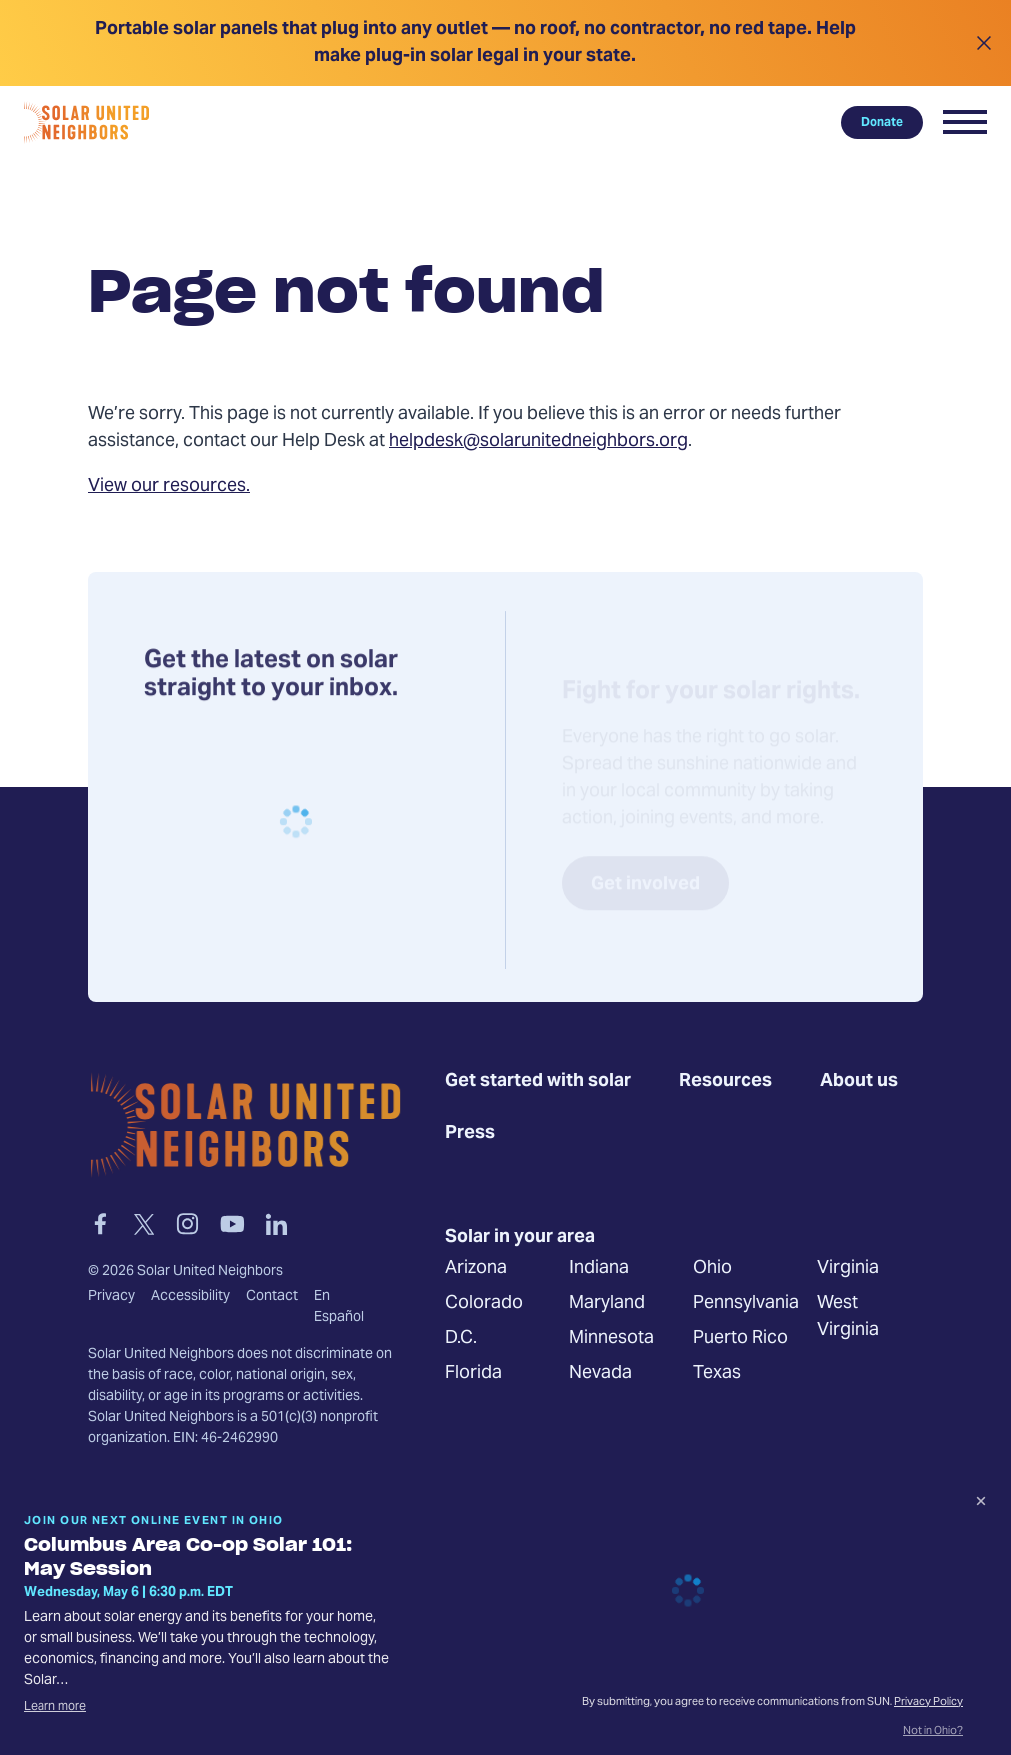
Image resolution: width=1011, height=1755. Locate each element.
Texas (717, 1374)
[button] (965, 122)
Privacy (111, 1297)
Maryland (607, 1304)
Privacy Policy (928, 1702)
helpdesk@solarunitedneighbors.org (538, 441)
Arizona (476, 1269)
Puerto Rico (740, 1339)
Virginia (848, 1269)
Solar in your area (520, 1238)
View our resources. (169, 486)
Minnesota (611, 1339)
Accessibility (190, 1297)
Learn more (55, 1707)
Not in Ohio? (933, 1732)
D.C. (461, 1339)
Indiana (599, 1269)
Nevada (600, 1374)
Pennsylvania (746, 1304)
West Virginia (848, 1318)
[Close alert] (983, 43)
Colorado (484, 1304)
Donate (882, 122)
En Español (339, 1307)
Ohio (712, 1269)
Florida (473, 1374)
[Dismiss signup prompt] (981, 1504)
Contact (272, 1297)
